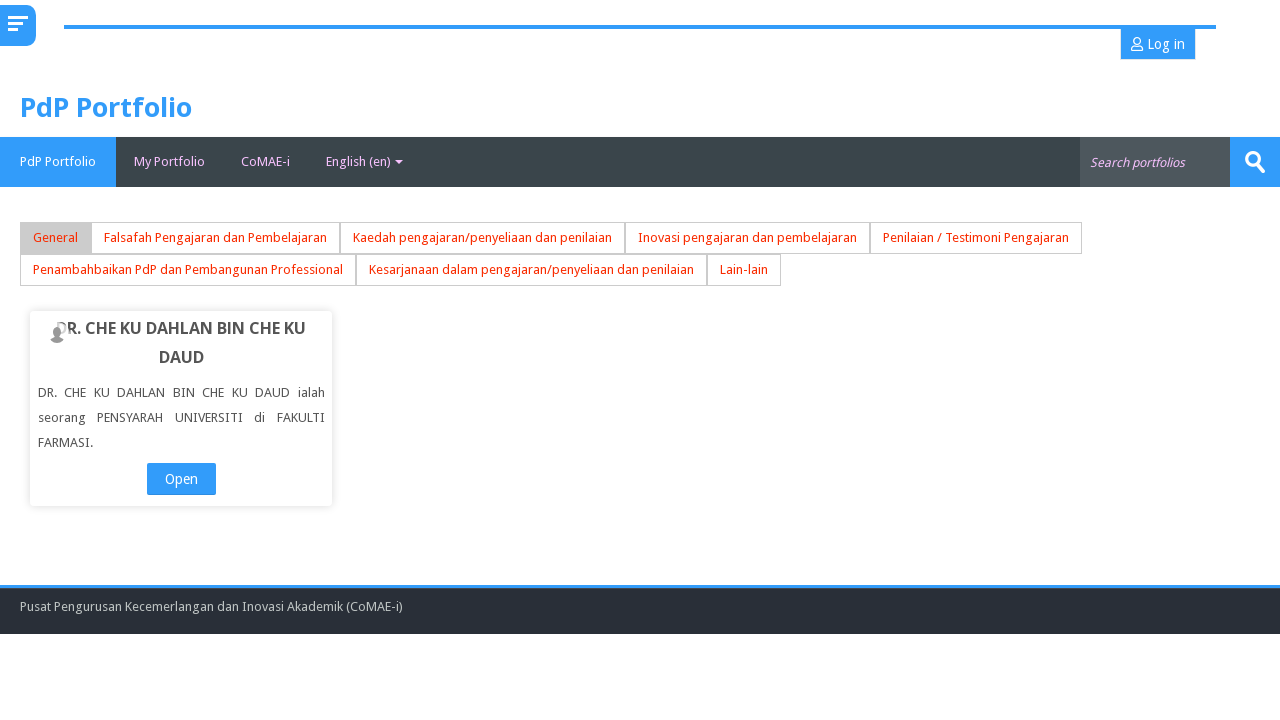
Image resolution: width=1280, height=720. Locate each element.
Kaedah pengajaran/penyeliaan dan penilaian (482, 237)
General (55, 237)
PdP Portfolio (58, 161)
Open (181, 479)
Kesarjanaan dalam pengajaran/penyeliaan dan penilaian (531, 269)
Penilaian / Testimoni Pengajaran (976, 237)
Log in (1158, 44)
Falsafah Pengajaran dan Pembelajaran (215, 237)
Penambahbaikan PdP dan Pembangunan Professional (188, 269)
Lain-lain (744, 269)
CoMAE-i (265, 161)
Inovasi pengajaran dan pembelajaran (747, 237)
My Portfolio (169, 161)
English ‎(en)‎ (364, 161)
